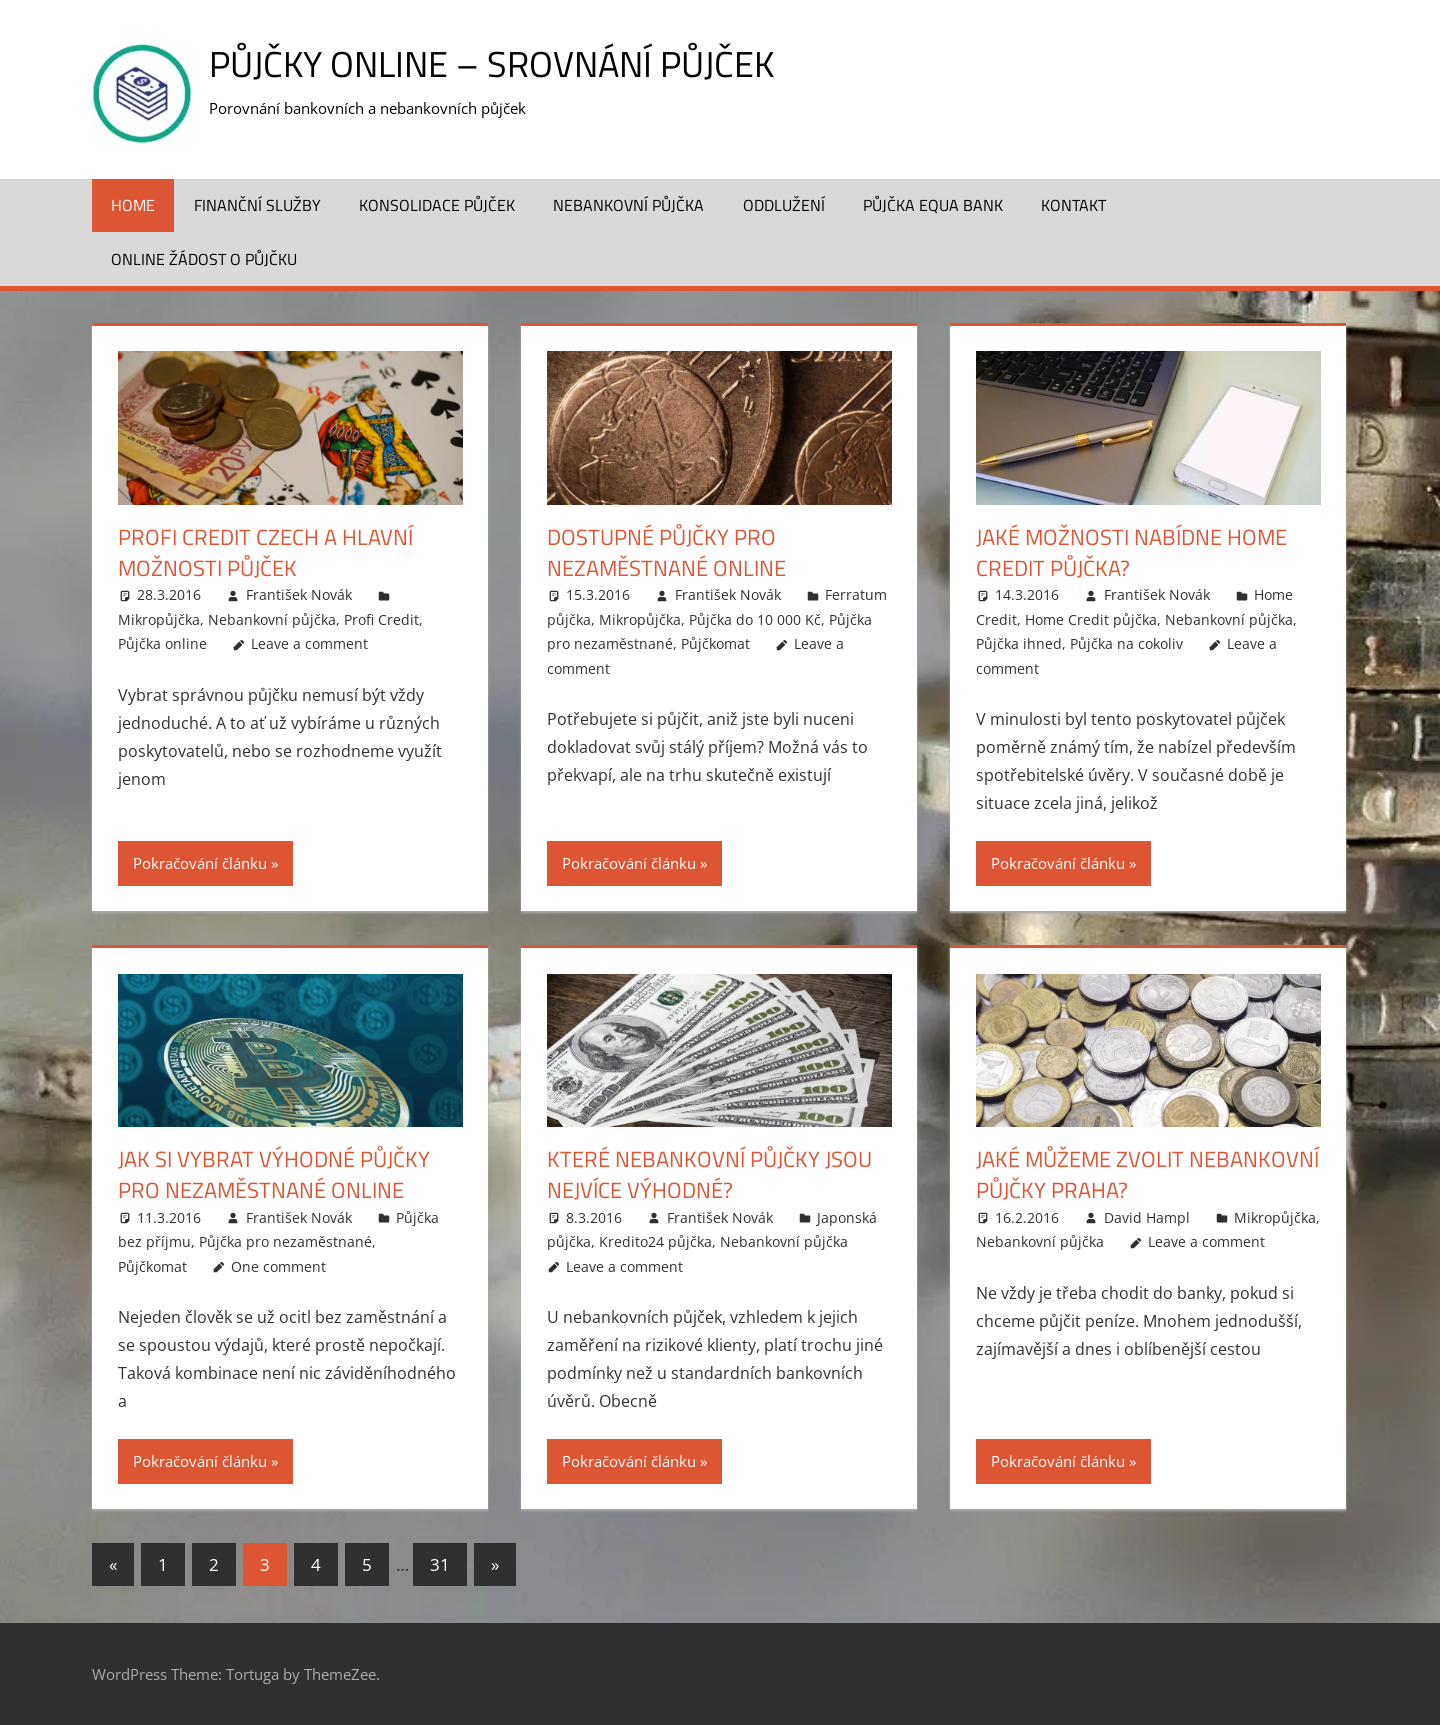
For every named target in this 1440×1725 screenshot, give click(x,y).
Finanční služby (257, 205)
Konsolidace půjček (437, 205)
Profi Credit (381, 619)
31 (440, 1564)
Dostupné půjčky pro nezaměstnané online (666, 552)
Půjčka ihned (1019, 643)
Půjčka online (162, 643)
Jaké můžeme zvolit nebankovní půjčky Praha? (1147, 1174)
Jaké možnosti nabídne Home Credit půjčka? (1131, 552)
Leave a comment (309, 643)
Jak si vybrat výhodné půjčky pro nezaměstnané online (274, 1174)
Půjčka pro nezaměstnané (285, 1241)
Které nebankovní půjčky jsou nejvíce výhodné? (709, 1174)
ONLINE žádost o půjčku (204, 259)
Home (133, 205)
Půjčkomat (715, 643)
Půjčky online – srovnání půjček (491, 63)
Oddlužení (784, 205)
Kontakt (1073, 205)
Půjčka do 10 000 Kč (755, 619)
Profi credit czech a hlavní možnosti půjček (265, 552)
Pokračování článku (200, 863)
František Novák (299, 594)
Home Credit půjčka (1091, 619)
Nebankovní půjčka (628, 205)
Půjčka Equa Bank (933, 205)
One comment (278, 1266)
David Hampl (1147, 1217)
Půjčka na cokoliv (1126, 643)
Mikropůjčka (159, 619)
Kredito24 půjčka (655, 1241)
